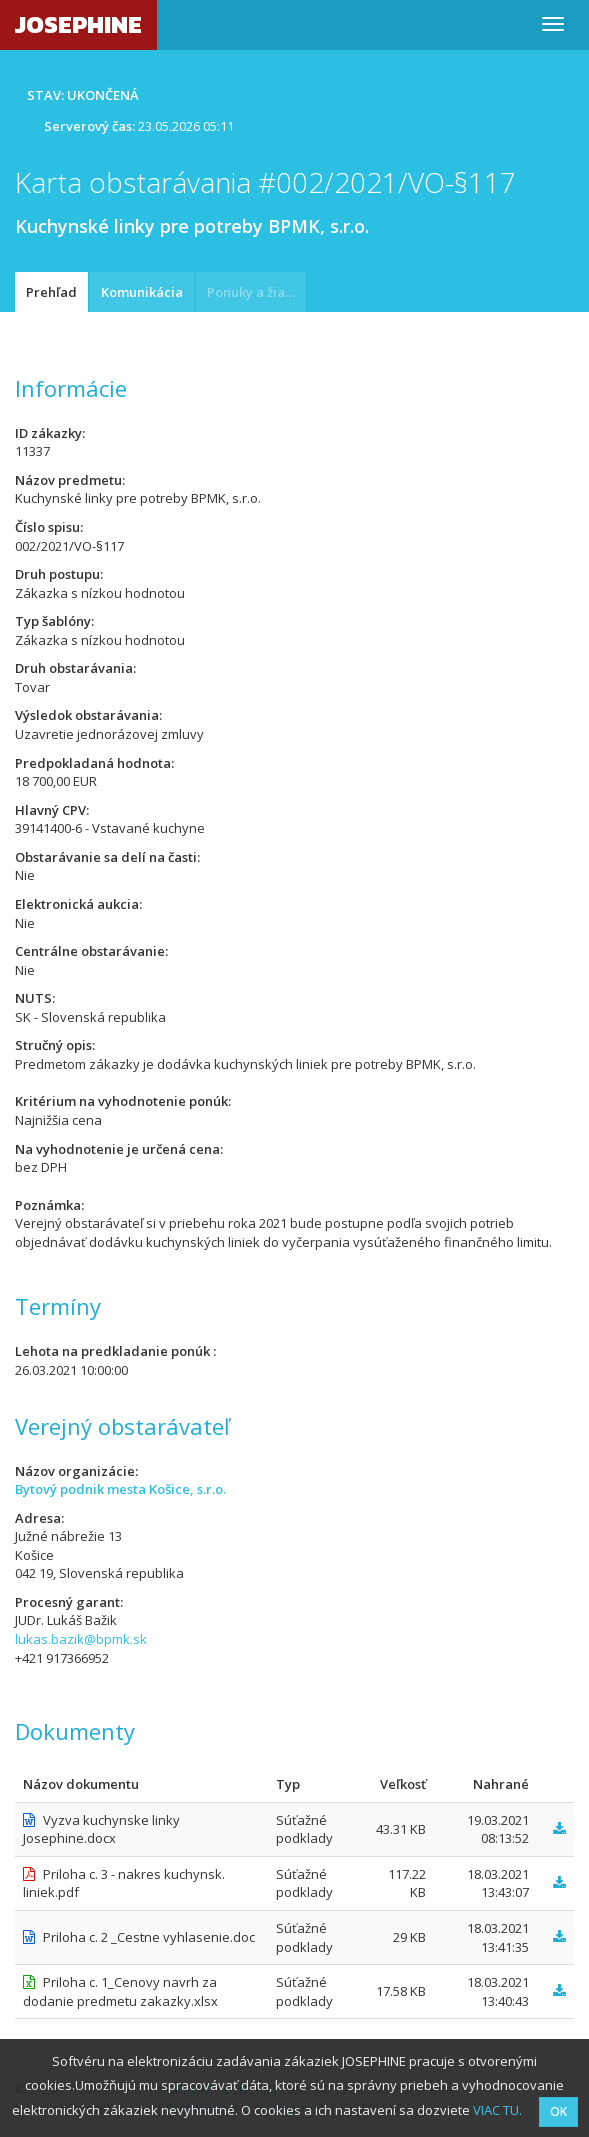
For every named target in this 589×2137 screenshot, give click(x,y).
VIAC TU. (497, 2110)
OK (558, 2111)
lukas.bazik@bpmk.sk (81, 1639)
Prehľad (51, 292)
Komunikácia (142, 292)
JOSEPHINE (78, 24)
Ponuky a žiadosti (256, 292)
